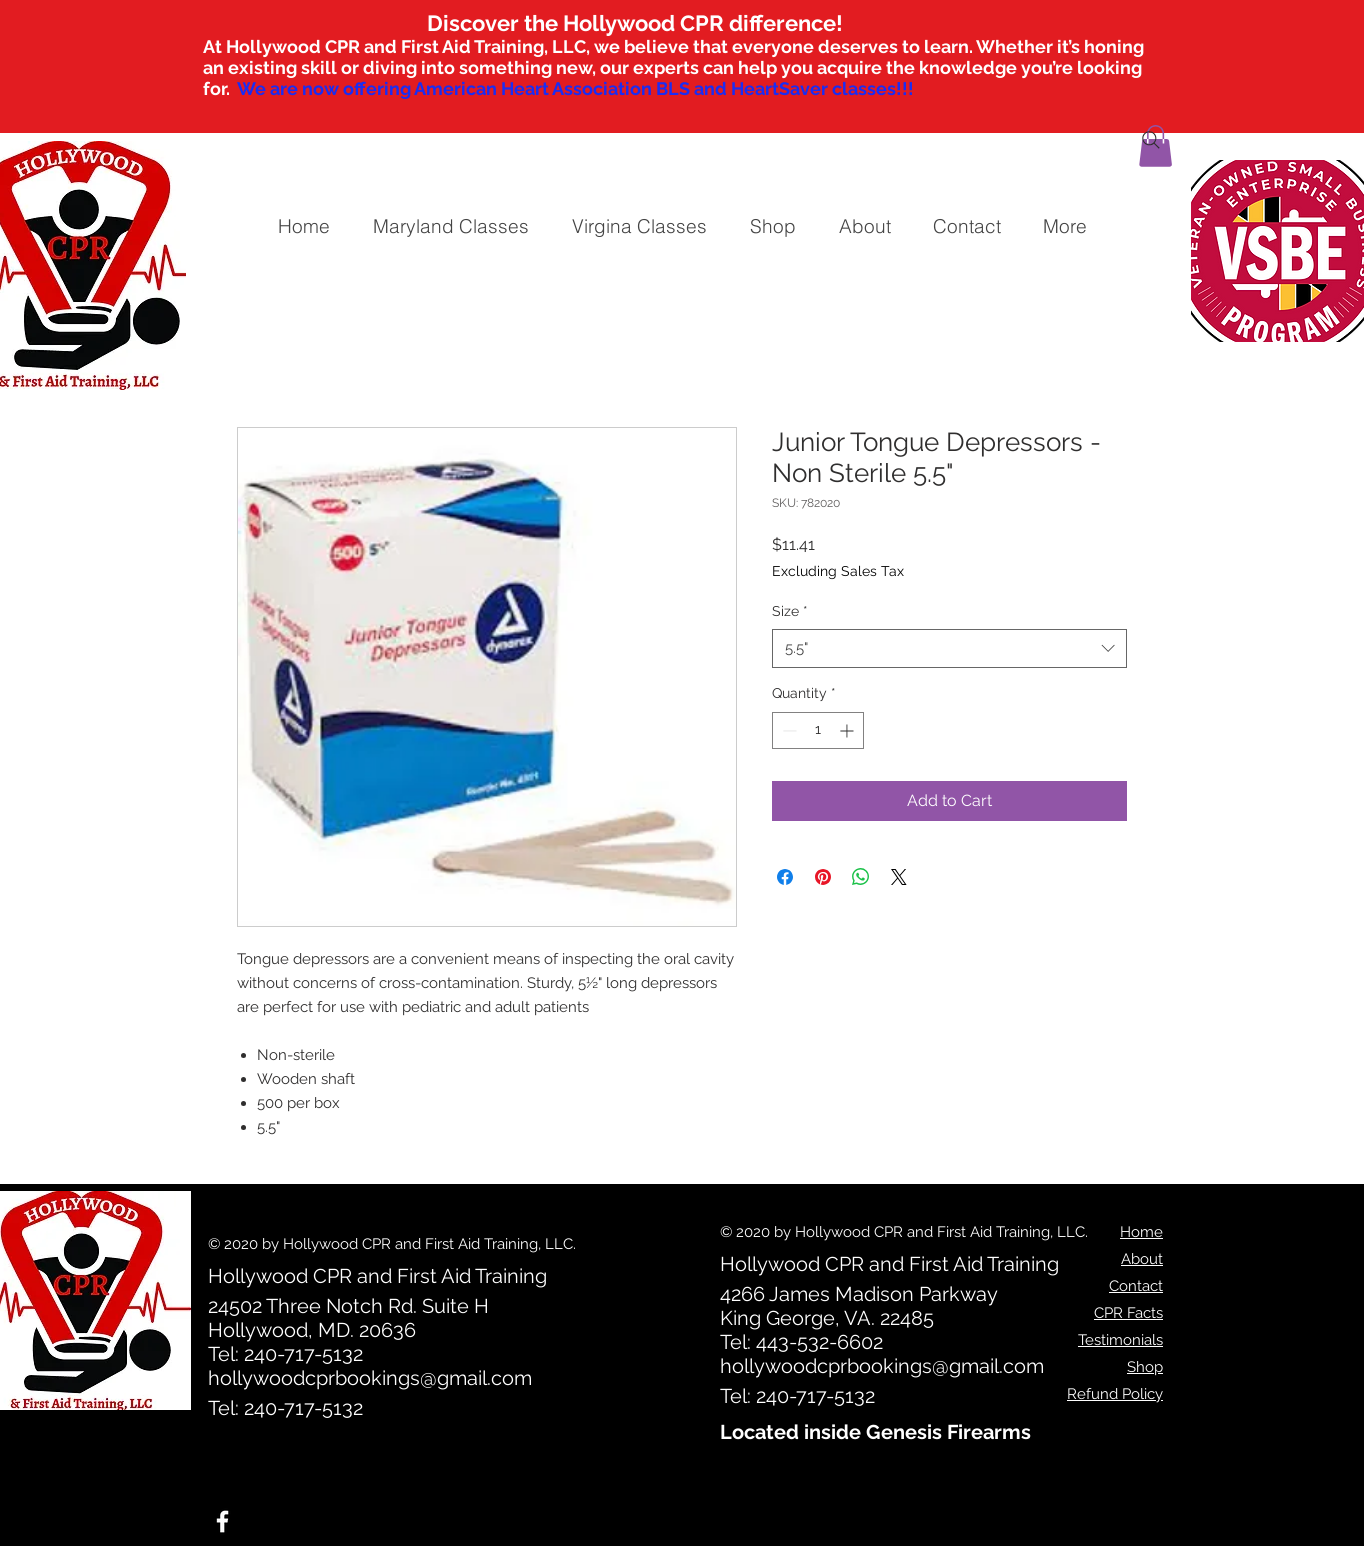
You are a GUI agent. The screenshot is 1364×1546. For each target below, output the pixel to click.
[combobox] (949, 648)
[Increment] (848, 730)
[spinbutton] (818, 730)
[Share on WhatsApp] (861, 877)
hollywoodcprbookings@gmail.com (370, 1378)
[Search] (1151, 140)
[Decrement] (787, 730)
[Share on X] (899, 877)
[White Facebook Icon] (222, 1521)
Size (790, 611)
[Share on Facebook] (785, 877)
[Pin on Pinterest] (823, 877)
